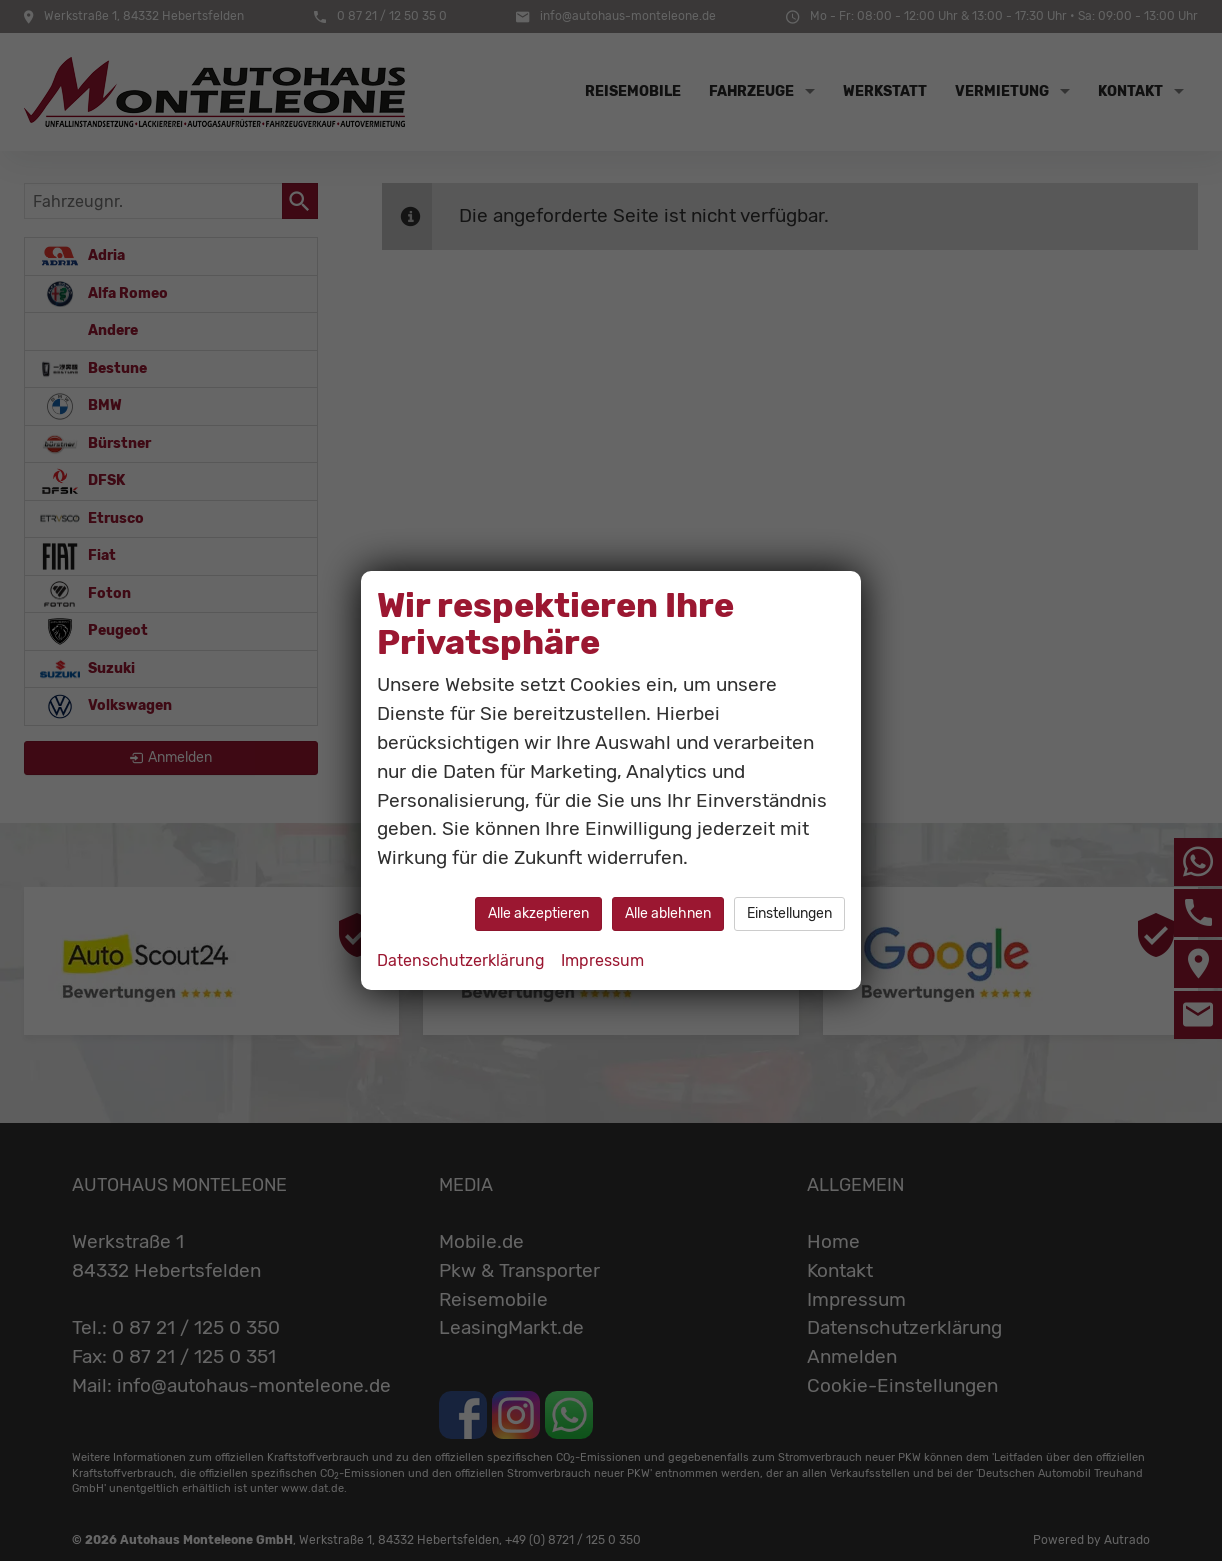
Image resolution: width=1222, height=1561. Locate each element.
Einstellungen (789, 913)
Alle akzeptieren (538, 913)
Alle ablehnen (668, 913)
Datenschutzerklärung (461, 960)
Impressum (602, 960)
